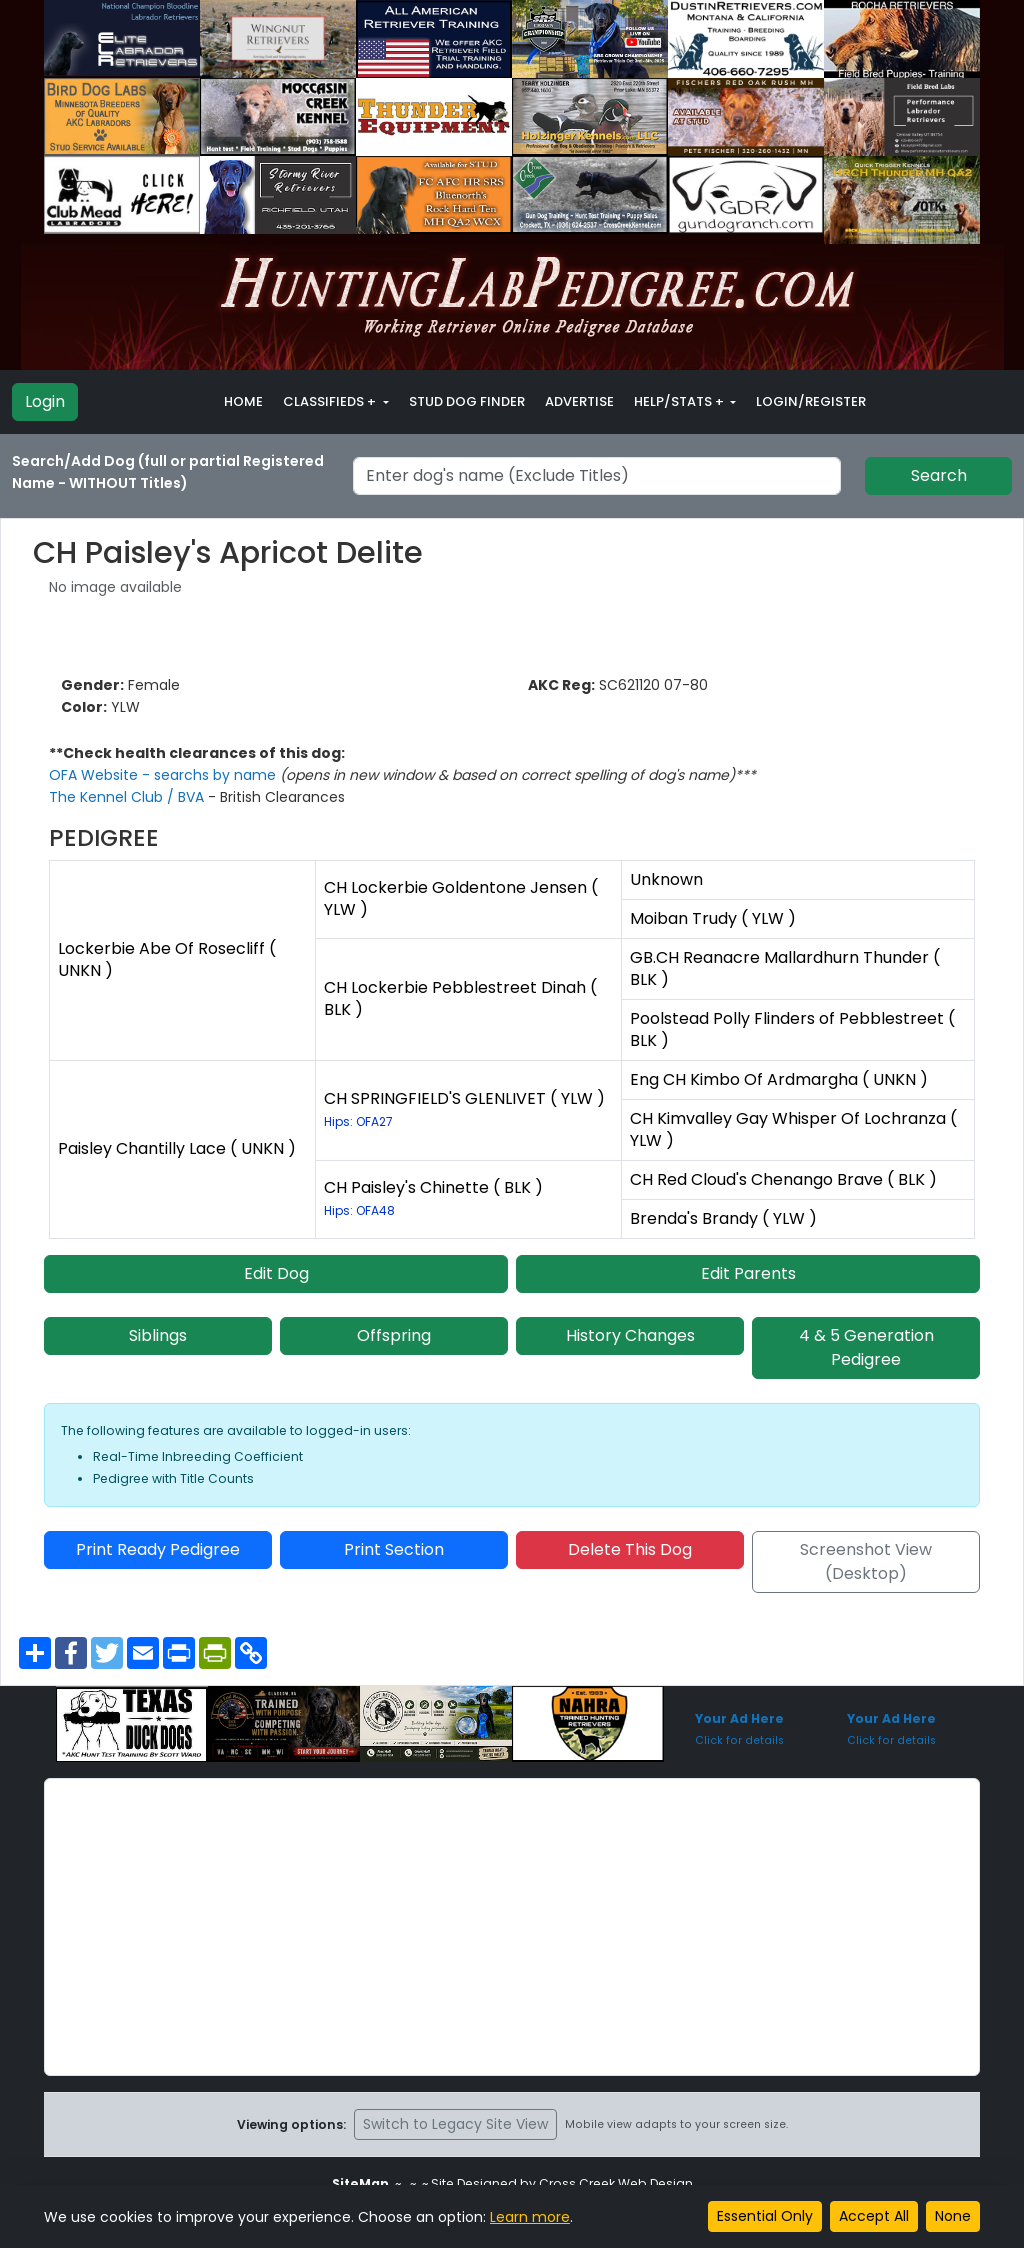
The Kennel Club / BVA (128, 797)
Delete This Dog (630, 1549)
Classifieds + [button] (331, 401)
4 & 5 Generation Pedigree (866, 1347)
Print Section (394, 1549)
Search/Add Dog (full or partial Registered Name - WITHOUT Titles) (168, 472)
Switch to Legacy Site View (455, 2124)
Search (939, 475)
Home (243, 401)
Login (45, 401)
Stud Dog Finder (467, 401)
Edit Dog (276, 1273)
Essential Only (765, 2216)
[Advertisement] (512, 1927)
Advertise (579, 401)
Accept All (874, 2216)
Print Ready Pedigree (158, 1549)
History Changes (630, 1335)
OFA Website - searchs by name (164, 775)
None (953, 2216)
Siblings (158, 1335)
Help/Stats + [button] (680, 401)
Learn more (530, 2217)
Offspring (394, 1335)
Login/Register (811, 401)
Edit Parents (748, 1273)
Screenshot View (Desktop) (866, 1561)
